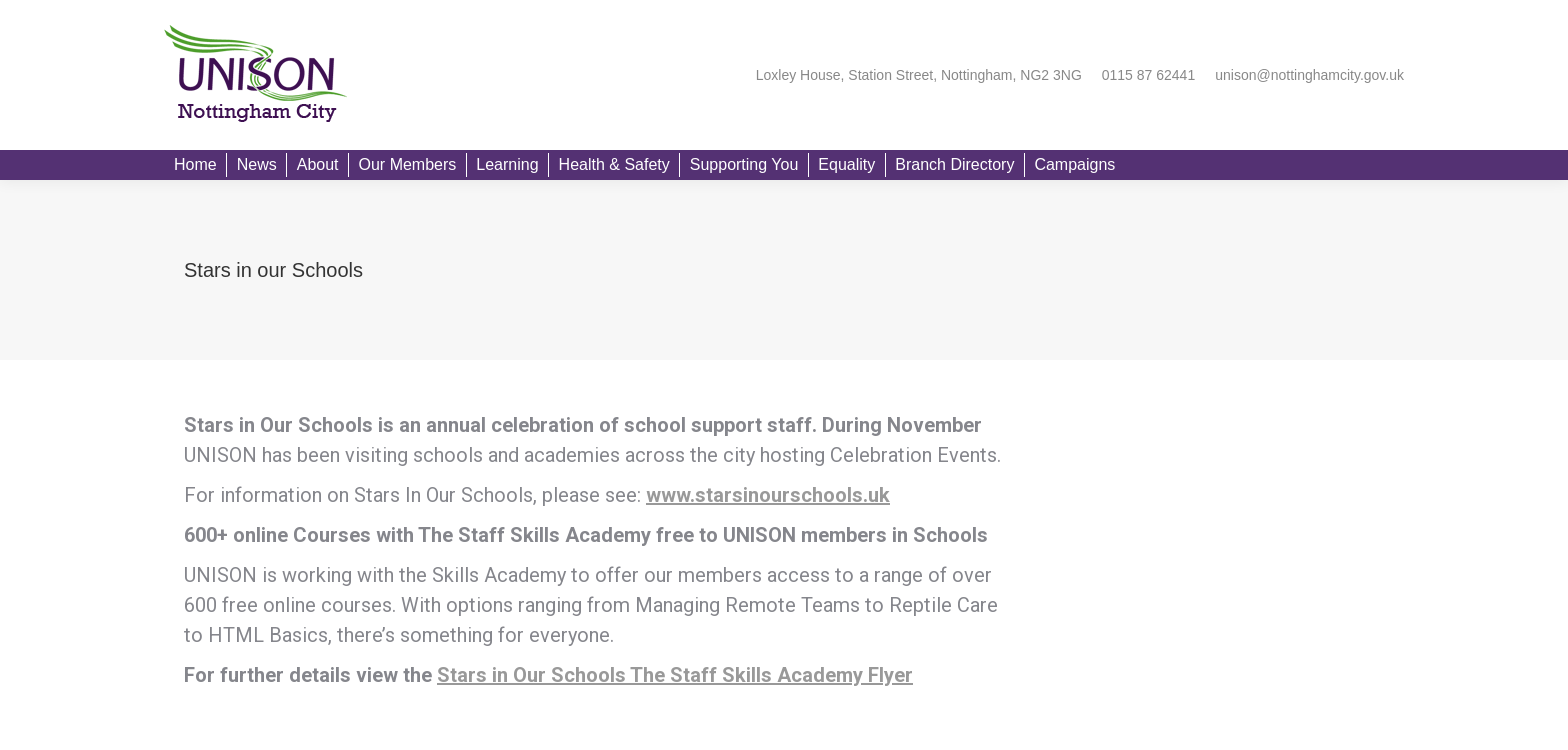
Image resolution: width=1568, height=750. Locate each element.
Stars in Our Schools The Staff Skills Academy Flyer (675, 675)
